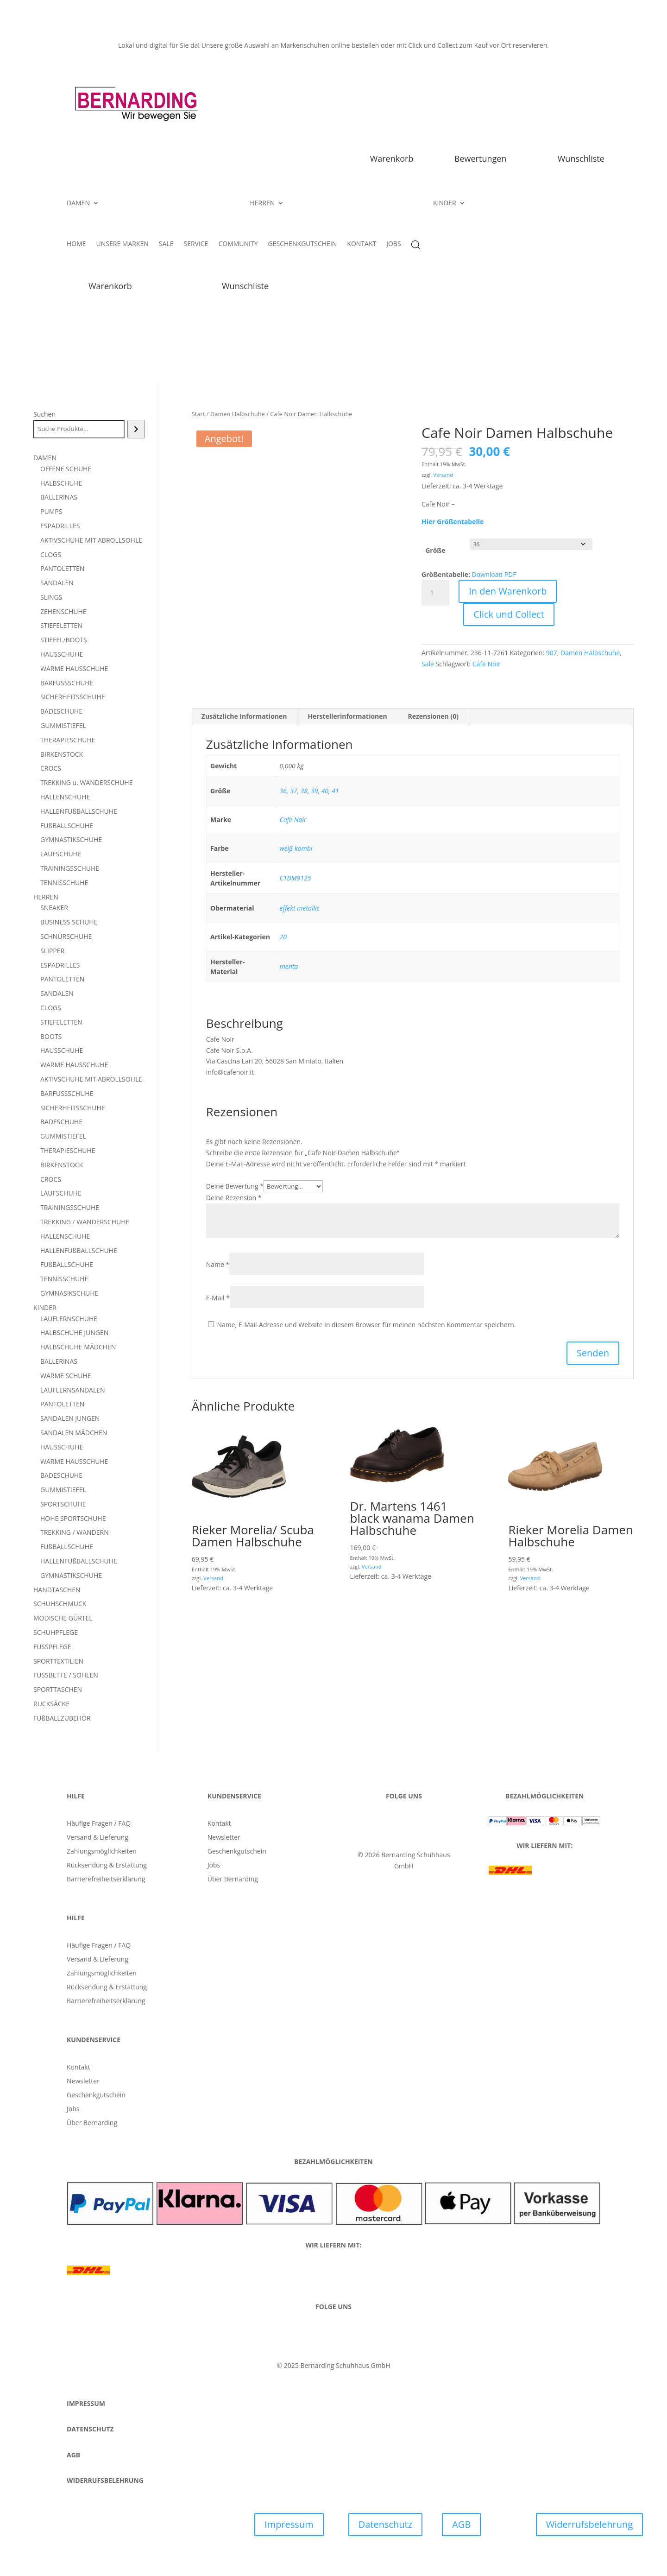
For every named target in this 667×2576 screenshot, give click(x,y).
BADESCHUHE (61, 711)
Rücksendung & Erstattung (107, 1865)
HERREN (262, 203)
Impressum (289, 2524)
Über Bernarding (233, 1879)
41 (335, 790)
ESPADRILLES (60, 525)
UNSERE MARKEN (122, 244)
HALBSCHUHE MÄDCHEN (78, 1346)
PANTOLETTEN (62, 568)
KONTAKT (361, 244)
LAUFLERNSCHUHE (68, 1318)
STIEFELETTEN (61, 625)
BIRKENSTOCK (61, 754)
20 (283, 936)
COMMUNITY (238, 244)
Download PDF (494, 574)
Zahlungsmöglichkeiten (102, 1851)
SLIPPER (52, 950)
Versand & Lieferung (97, 1838)
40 (324, 790)
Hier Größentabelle (453, 521)
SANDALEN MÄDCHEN (73, 1432)
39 (314, 790)
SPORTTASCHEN (57, 1689)
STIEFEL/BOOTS (63, 639)
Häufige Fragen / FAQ (99, 1824)
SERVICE (195, 244)
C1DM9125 (295, 877)
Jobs (214, 1865)
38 (304, 790)
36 (283, 790)
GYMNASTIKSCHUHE (71, 839)
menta (289, 966)
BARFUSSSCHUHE (66, 682)
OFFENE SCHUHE (65, 468)
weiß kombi (296, 848)
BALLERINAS (58, 497)
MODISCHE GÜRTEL (63, 1618)
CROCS (50, 768)
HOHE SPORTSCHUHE (73, 1518)
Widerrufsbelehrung (589, 2524)
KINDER (444, 203)
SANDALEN (57, 582)
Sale (428, 663)
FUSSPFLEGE (52, 1646)
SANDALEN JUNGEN (70, 1418)
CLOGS (50, 554)
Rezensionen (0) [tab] (433, 716)
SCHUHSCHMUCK (59, 1603)
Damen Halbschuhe (237, 414)
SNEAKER (54, 907)
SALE (166, 244)
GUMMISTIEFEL (63, 725)
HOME (76, 244)
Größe (435, 550)
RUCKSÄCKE (51, 1703)
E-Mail (218, 1297)
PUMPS (51, 511)
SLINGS (51, 597)
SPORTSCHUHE (63, 1504)
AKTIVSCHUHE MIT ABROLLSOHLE (91, 540)
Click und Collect (508, 614)
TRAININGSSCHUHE (69, 868)
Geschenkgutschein (237, 1851)
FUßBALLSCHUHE (66, 825)
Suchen (44, 414)
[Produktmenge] (435, 593)
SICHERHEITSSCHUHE (72, 696)
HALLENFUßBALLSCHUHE (78, 811)
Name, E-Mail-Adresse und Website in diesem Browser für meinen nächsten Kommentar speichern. (366, 1324)
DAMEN (78, 203)
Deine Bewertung (235, 1186)
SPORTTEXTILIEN (58, 1661)
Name (218, 1264)
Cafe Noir (486, 663)
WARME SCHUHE (65, 1375)
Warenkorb (392, 158)
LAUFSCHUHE (61, 853)
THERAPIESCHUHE (67, 739)
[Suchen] (136, 429)
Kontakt (219, 1824)
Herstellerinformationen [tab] (347, 716)
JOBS (393, 244)
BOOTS (51, 1036)
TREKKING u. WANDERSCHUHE (86, 782)
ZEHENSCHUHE (63, 611)
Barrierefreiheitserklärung (106, 1879)
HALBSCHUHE (61, 483)
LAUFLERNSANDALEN (72, 1390)
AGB (461, 2524)
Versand (443, 474)
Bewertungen (480, 158)
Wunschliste (581, 158)
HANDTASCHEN (57, 1589)
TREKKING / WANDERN (74, 1532)
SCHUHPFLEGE (55, 1632)
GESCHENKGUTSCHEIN (302, 244)
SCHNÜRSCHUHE (66, 936)
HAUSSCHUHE (61, 654)
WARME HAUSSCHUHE (74, 668)
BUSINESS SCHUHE (68, 922)
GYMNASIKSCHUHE (69, 1293)
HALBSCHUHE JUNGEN (74, 1332)
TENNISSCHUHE (64, 882)
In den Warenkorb (508, 591)
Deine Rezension (234, 1197)
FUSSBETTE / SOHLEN (65, 1675)
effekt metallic (300, 908)
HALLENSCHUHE (65, 796)
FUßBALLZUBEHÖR (62, 1718)
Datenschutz (385, 2524)
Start (198, 414)
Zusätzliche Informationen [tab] (244, 716)
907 (551, 652)
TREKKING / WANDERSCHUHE (84, 1221)
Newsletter (224, 1838)
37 (293, 790)
